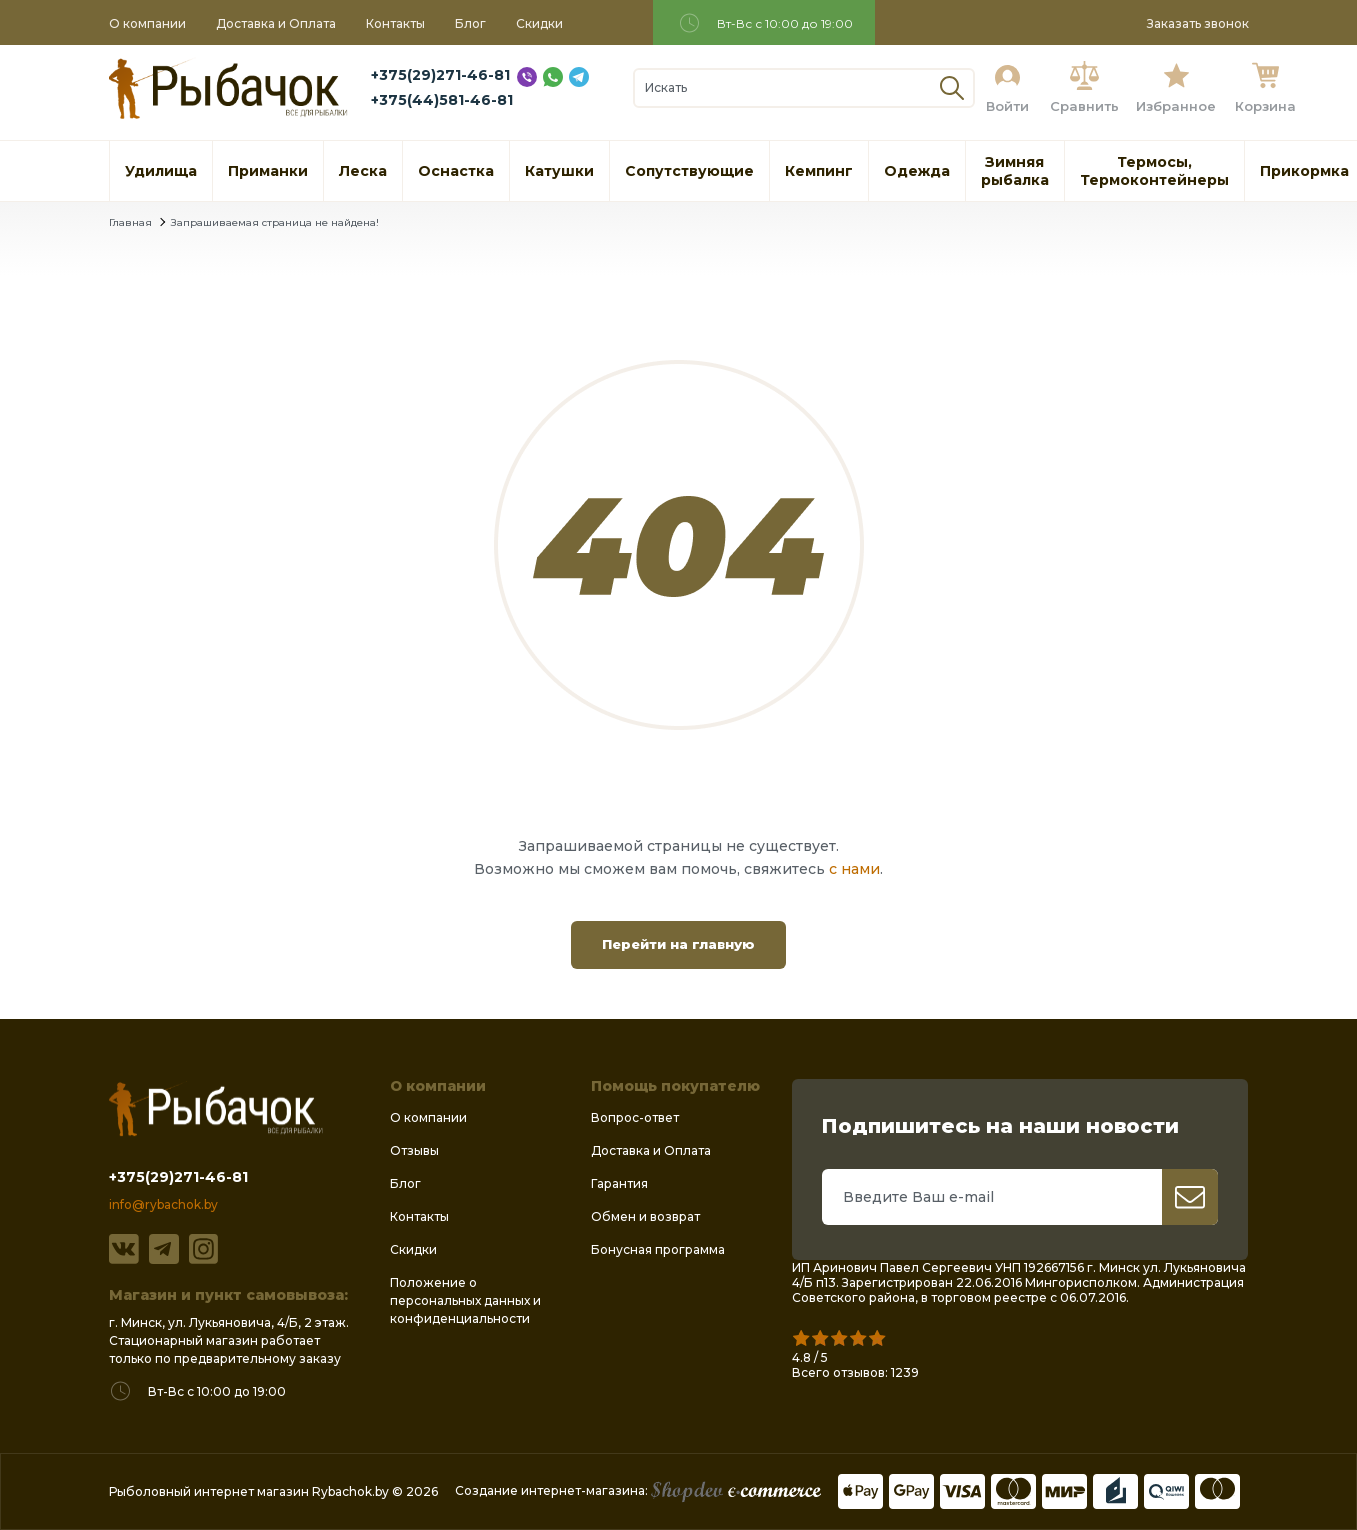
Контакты (395, 23)
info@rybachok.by (163, 1204)
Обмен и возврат (645, 1216)
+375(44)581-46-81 (442, 100)
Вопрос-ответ (635, 1117)
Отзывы (414, 1150)
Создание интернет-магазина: (638, 1490)
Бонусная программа (658, 1249)
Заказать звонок (1198, 23)
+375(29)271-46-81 (440, 75)
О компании (147, 23)
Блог (470, 23)
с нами (854, 869)
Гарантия (619, 1183)
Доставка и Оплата (276, 23)
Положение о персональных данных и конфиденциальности (465, 1300)
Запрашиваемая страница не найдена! (275, 222)
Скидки (539, 23)
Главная (130, 222)
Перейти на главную (678, 944)
